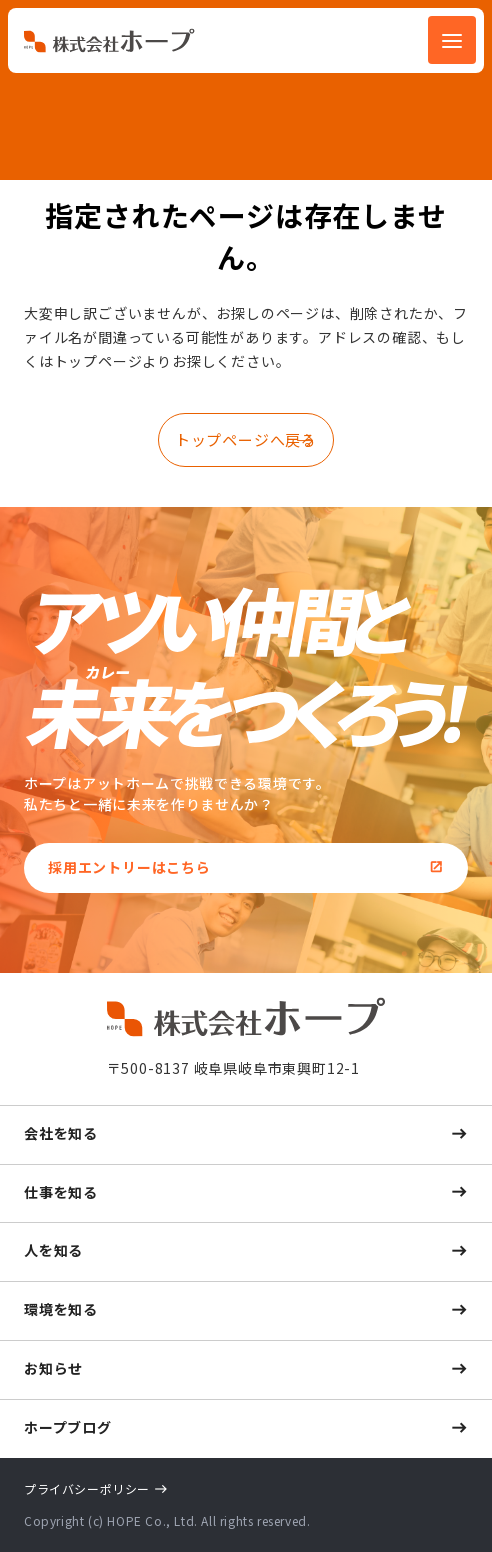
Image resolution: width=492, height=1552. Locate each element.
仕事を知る (61, 1192)
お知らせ (53, 1368)
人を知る (53, 1250)
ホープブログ (68, 1427)
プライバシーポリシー (87, 1488)
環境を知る (61, 1309)
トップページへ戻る (246, 439)
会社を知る (61, 1133)
